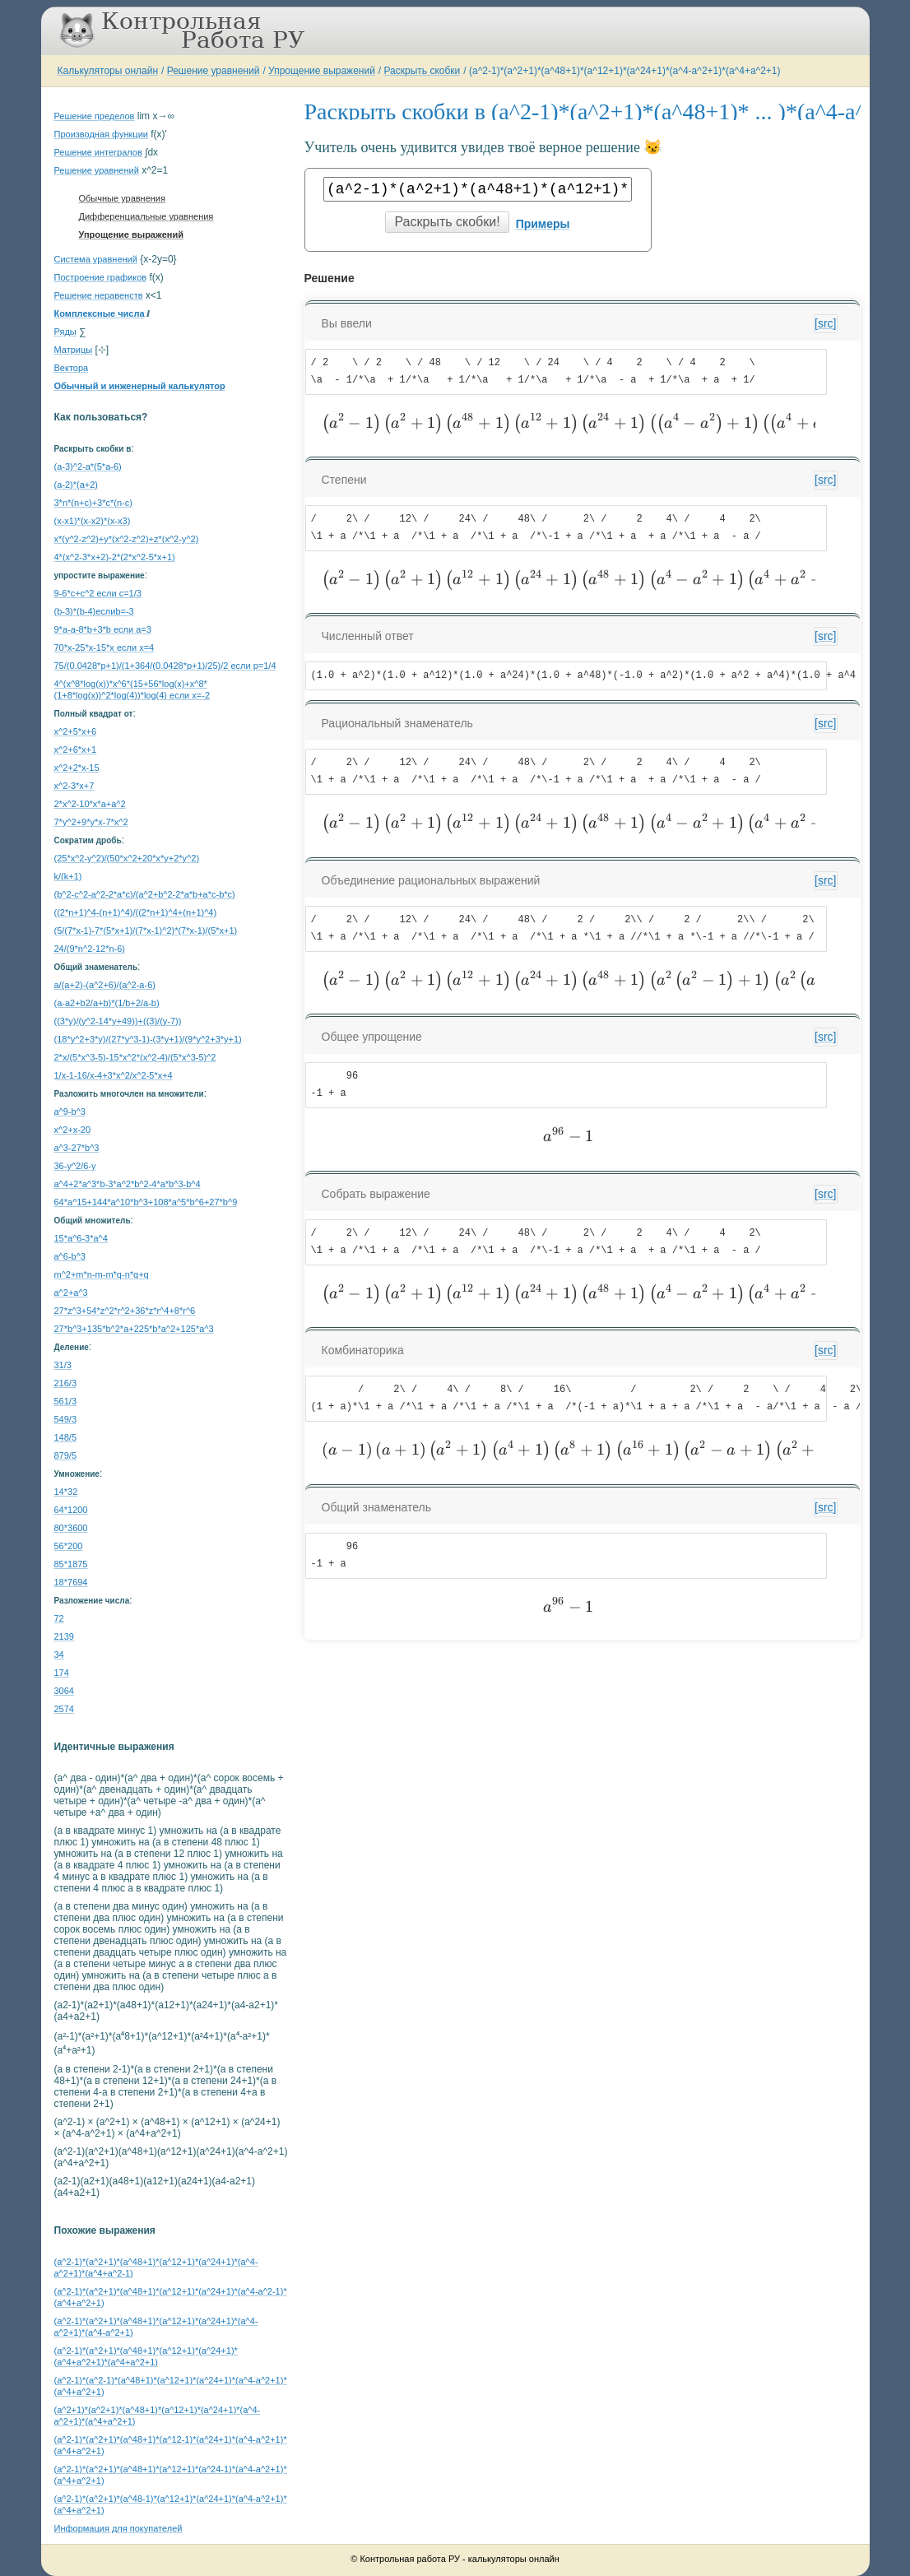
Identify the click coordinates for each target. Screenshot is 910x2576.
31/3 (63, 1365)
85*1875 (71, 1564)
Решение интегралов (98, 152)
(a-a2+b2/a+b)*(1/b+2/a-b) (107, 1003)
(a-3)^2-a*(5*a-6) (88, 466)
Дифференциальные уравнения (146, 216)
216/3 (65, 1383)
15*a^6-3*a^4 (81, 1238)
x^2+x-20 (72, 1130)
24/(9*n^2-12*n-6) (90, 949)
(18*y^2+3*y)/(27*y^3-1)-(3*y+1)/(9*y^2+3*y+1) (148, 1039)
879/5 (65, 1455)
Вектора (71, 368)
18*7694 (71, 1582)
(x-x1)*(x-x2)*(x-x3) (92, 521)
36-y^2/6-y (75, 1166)
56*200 (68, 1546)
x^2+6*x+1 (75, 749)
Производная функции (101, 134)
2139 (64, 1636)
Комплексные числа (99, 313)
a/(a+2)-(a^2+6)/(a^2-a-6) (105, 985)
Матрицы (73, 350)
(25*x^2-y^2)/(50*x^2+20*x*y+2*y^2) (127, 858)
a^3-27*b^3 (77, 1148)
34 (59, 1654)
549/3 (65, 1419)
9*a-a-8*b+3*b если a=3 (102, 629)
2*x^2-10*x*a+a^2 (90, 804)
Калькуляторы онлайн (108, 71)
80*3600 (71, 1528)
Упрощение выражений (321, 71)
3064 (64, 1691)
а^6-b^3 (70, 1256)
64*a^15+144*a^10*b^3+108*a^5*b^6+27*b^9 (146, 1202)
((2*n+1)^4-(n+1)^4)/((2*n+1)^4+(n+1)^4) (135, 912)
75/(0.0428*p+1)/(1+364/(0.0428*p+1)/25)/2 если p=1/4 (165, 666)
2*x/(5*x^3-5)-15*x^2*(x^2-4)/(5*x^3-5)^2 (135, 1057)
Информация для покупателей (118, 2528)
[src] (825, 323)
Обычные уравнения (122, 198)
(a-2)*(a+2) (76, 485)
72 (59, 1618)
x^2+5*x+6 (75, 731)
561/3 (65, 1401)
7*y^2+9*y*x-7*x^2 (91, 822)
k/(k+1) (68, 876)
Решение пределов (94, 116)
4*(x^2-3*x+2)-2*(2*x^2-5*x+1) (114, 557)
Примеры (543, 223)
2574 (64, 1709)
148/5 (65, 1437)
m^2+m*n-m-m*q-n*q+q (101, 1274)
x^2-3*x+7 (74, 786)
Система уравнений (95, 259)
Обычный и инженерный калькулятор (139, 386)
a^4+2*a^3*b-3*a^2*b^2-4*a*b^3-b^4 (127, 1184)
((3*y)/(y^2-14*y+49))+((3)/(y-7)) (118, 1021)
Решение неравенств (98, 295)
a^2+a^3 (71, 1292)
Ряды (65, 332)
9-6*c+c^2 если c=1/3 (98, 593)
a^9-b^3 (70, 1111)
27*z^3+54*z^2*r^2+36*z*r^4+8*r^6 (125, 1311)
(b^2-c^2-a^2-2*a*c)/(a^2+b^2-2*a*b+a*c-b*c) (144, 894)
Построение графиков (100, 277)
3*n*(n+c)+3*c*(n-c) (93, 503)
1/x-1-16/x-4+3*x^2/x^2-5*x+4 (113, 1075)
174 (61, 1673)
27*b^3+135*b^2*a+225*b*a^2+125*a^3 (134, 1329)
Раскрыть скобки (422, 71)
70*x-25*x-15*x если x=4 (104, 647)
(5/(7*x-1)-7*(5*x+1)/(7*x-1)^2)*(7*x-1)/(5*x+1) (146, 930)
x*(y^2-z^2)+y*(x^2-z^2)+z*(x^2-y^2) (126, 539)
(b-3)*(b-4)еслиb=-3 (94, 611)
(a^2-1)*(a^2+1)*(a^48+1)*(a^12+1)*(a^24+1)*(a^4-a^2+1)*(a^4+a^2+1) (625, 71)
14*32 (66, 1492)
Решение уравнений (213, 71)
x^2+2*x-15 (77, 768)
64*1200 (71, 1510)
